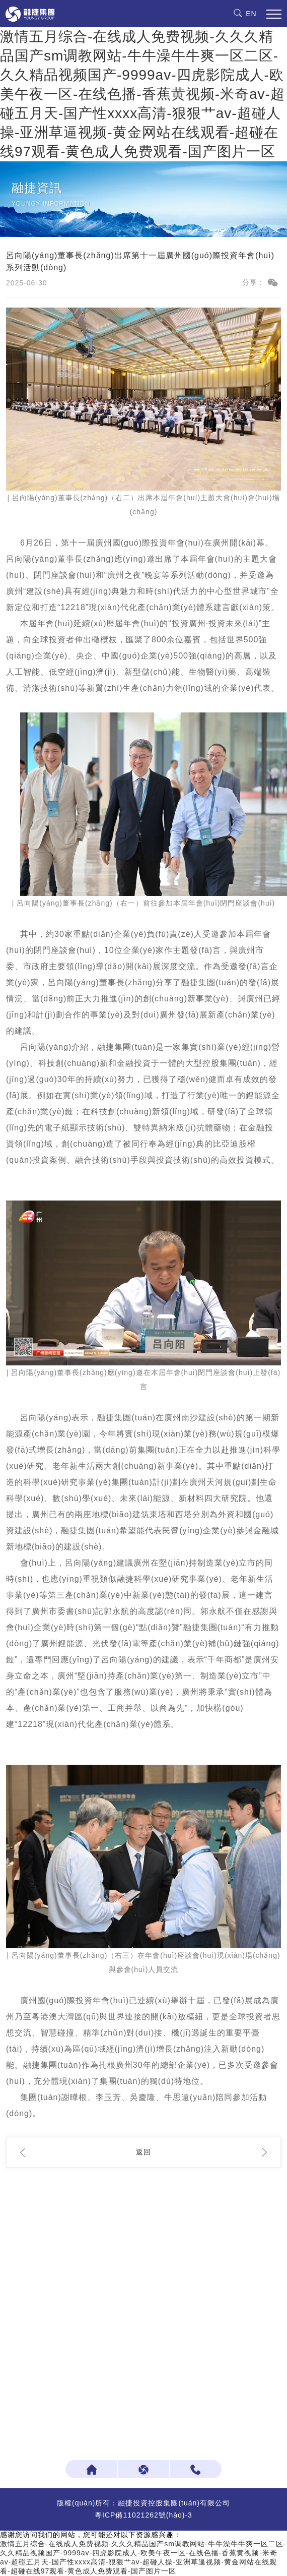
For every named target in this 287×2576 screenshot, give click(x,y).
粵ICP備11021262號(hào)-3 (143, 2515)
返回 (143, 2152)
